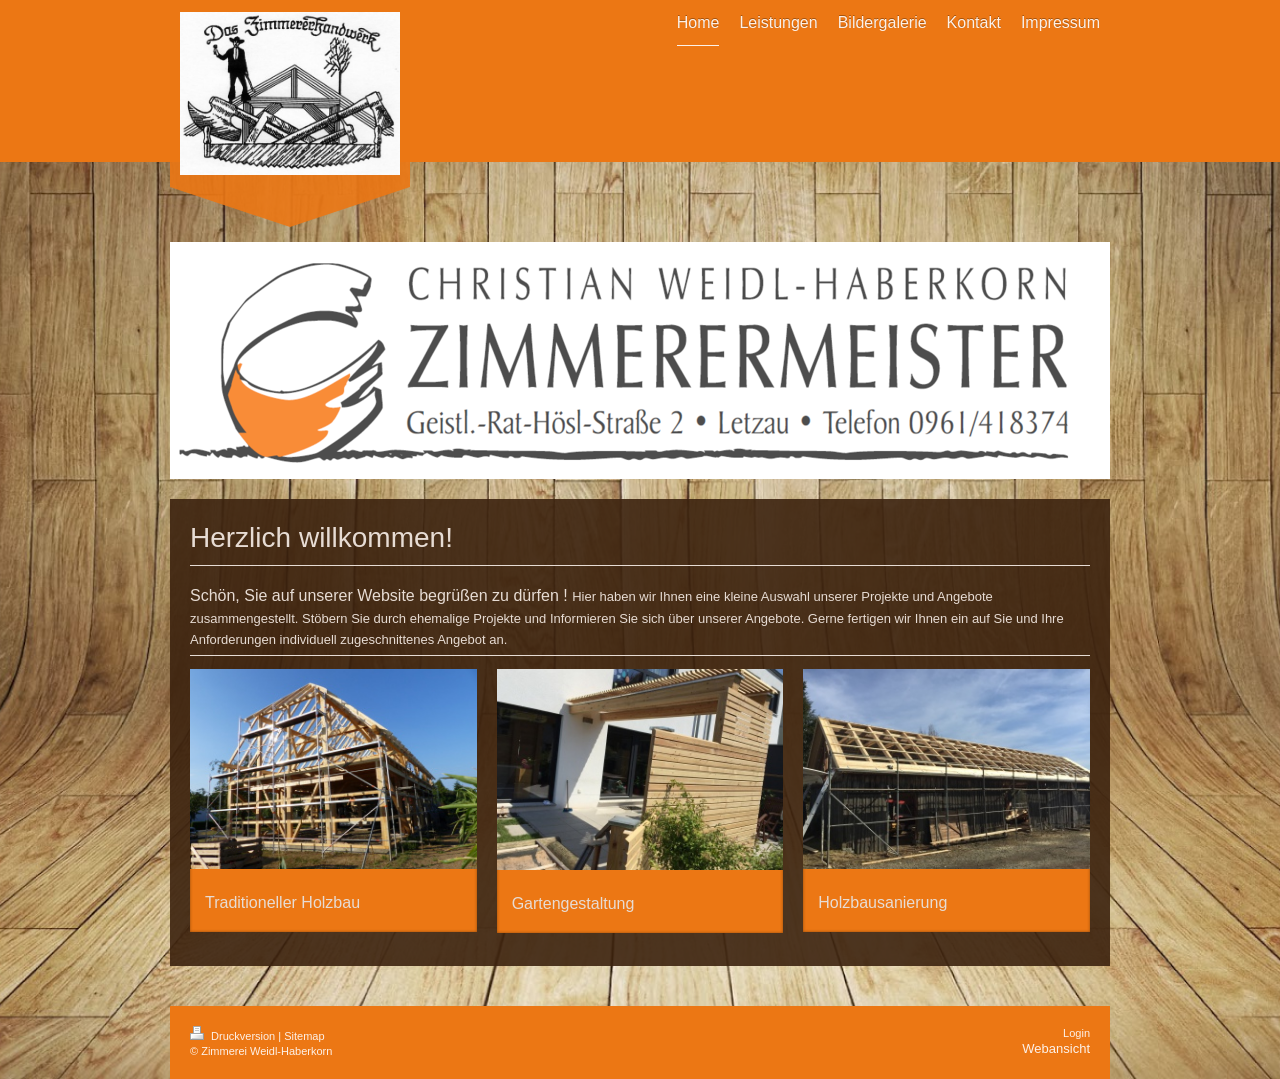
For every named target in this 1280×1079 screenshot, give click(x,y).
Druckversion (234, 1036)
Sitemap (304, 1036)
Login (1076, 1033)
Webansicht (1056, 1048)
